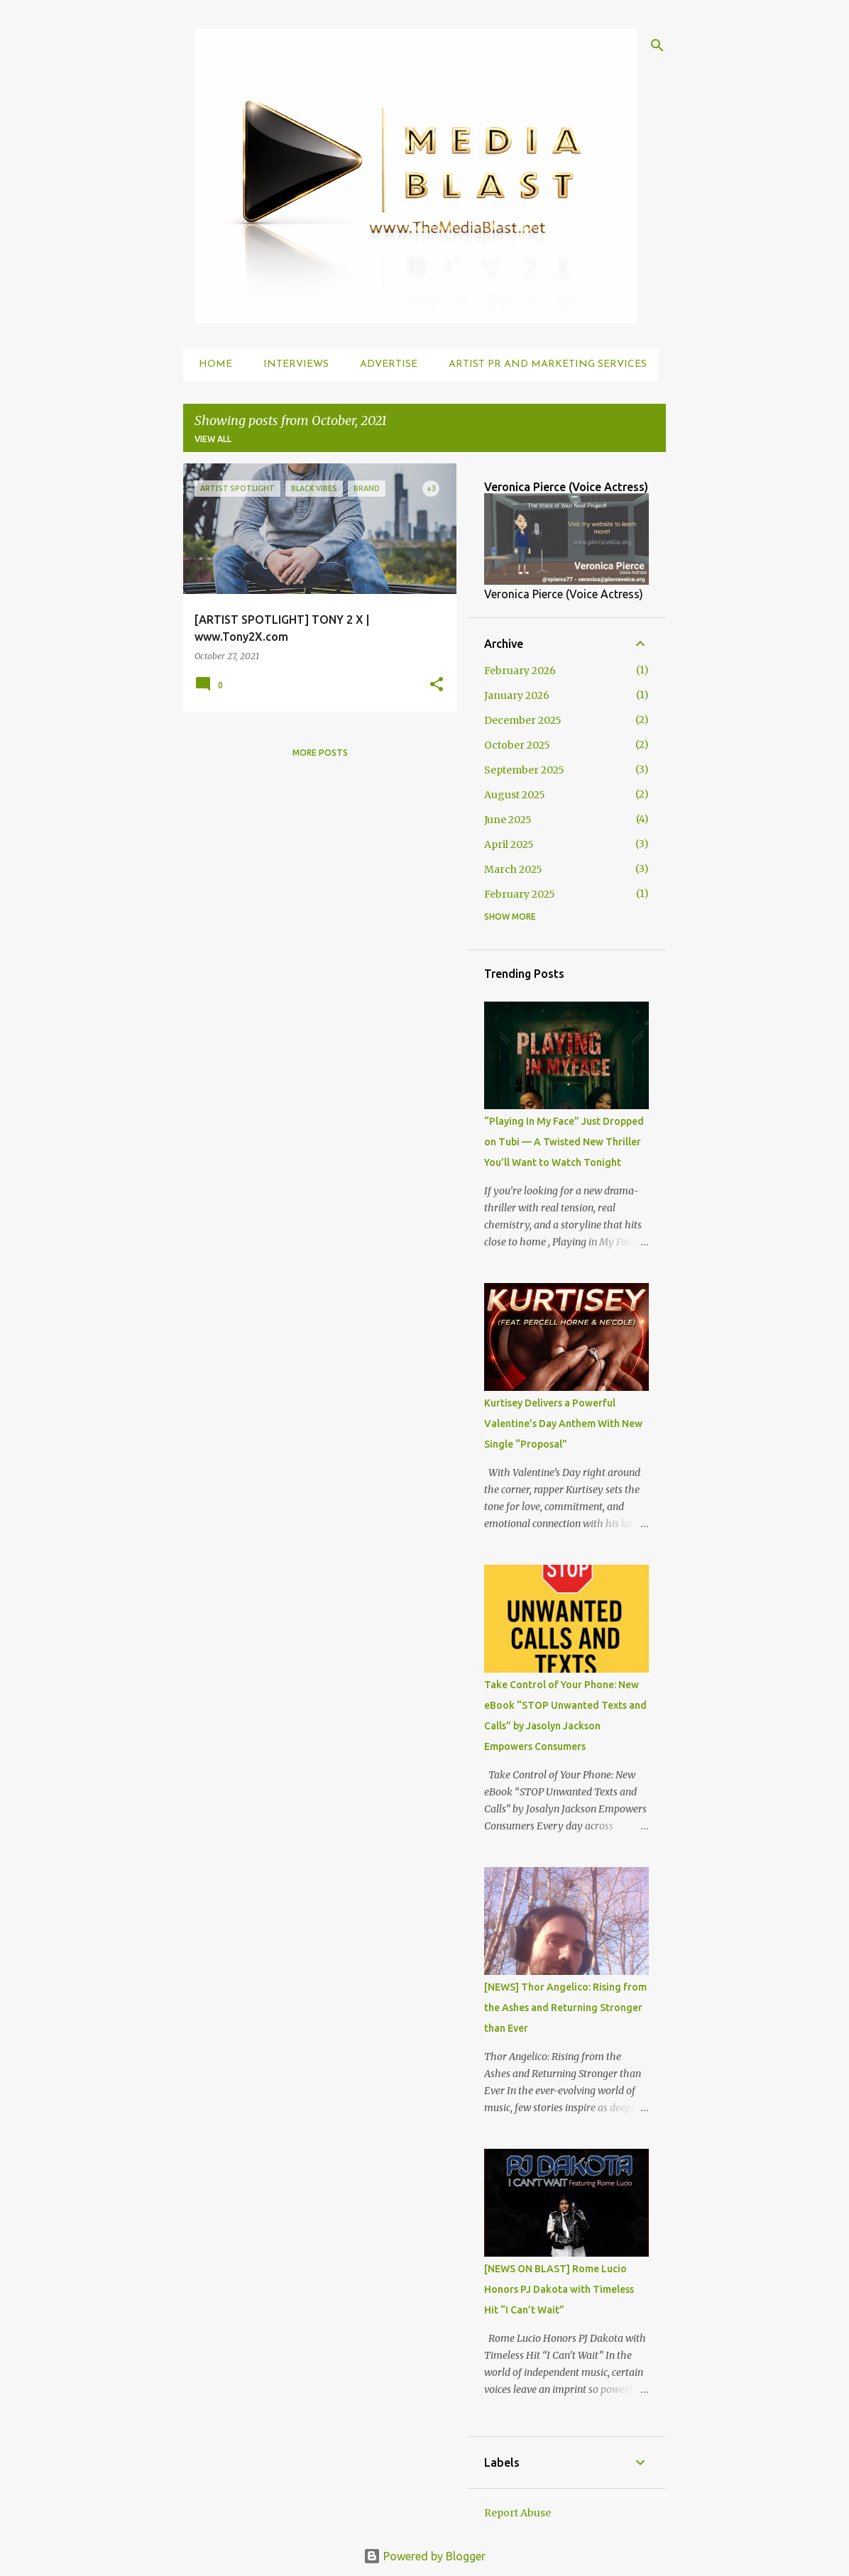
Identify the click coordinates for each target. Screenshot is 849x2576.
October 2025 (517, 745)
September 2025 (524, 770)
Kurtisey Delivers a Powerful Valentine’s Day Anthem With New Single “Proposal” (563, 1423)
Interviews (291, 364)
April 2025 (509, 844)
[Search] (657, 45)
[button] (436, 685)
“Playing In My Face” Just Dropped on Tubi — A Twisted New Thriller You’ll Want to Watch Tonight (564, 1142)
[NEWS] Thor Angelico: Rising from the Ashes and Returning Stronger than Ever (565, 2007)
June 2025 (508, 819)
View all (213, 439)
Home (211, 364)
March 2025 (513, 869)
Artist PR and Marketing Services (543, 364)
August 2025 (514, 794)
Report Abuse (517, 2512)
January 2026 (516, 695)
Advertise (384, 364)
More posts (320, 752)
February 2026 (520, 670)
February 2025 (519, 894)
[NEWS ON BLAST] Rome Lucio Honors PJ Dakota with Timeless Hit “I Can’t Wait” (559, 2289)
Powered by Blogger (424, 2556)
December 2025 (523, 720)
